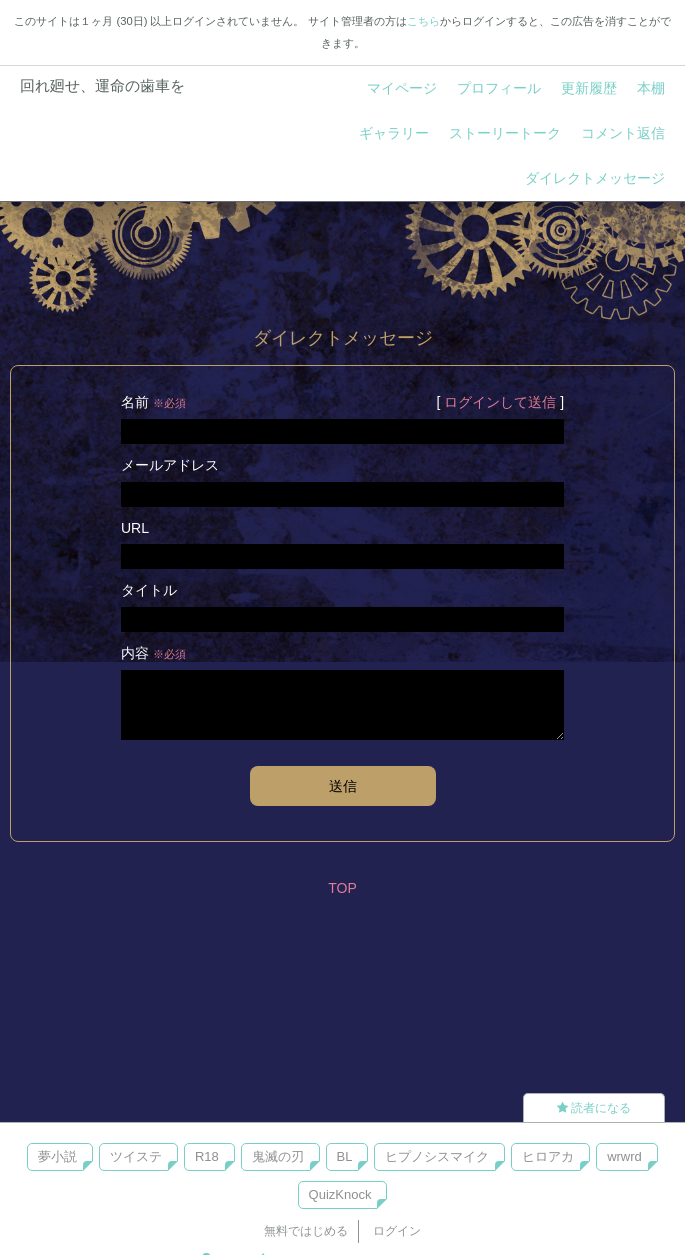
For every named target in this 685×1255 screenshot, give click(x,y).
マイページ (402, 88)
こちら (423, 21)
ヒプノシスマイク (437, 1156)
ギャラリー (394, 133)
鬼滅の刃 (278, 1156)
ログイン (397, 1231)
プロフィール (499, 88)
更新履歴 (589, 88)
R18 (207, 1156)
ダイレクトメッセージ (595, 178)
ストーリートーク (505, 133)
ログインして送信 (500, 402)
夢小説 (57, 1156)
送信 (343, 786)
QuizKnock (340, 1194)
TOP (342, 888)
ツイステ (136, 1156)
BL (345, 1156)
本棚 (651, 88)
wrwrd (624, 1156)
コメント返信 (623, 133)
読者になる (594, 1108)
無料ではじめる (306, 1231)
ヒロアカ (548, 1156)
